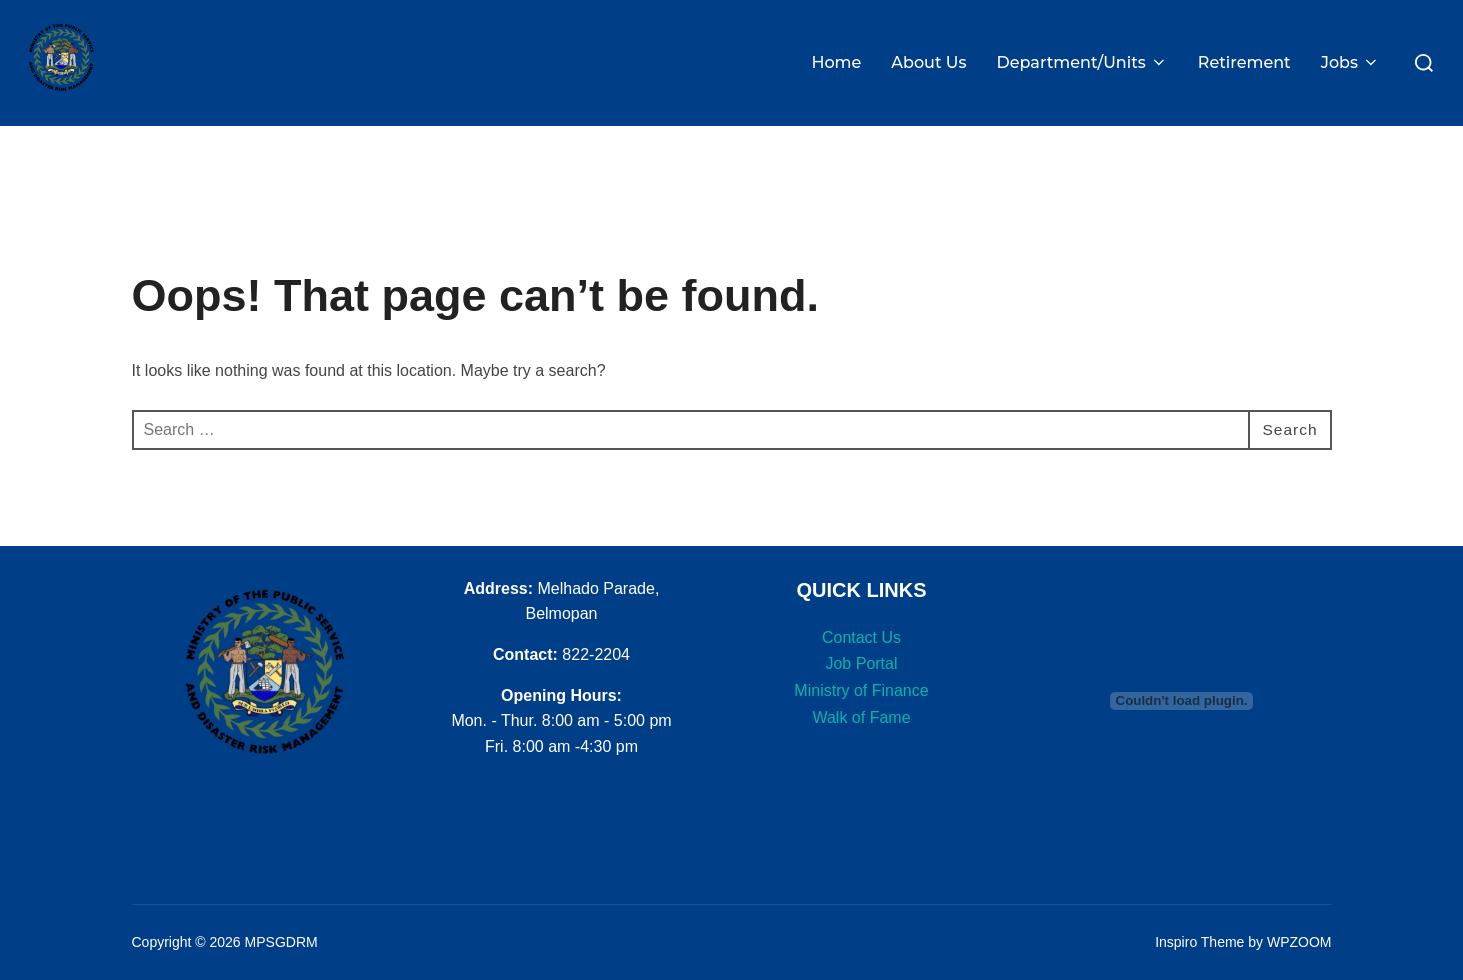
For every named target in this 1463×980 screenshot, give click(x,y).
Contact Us (861, 627)
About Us (928, 62)
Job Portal (861, 654)
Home (836, 62)
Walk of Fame (861, 707)
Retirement (1244, 62)
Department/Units (1082, 62)
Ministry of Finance (861, 680)
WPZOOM (1299, 933)
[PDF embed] (1182, 691)
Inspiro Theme (1199, 933)
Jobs (1350, 62)
